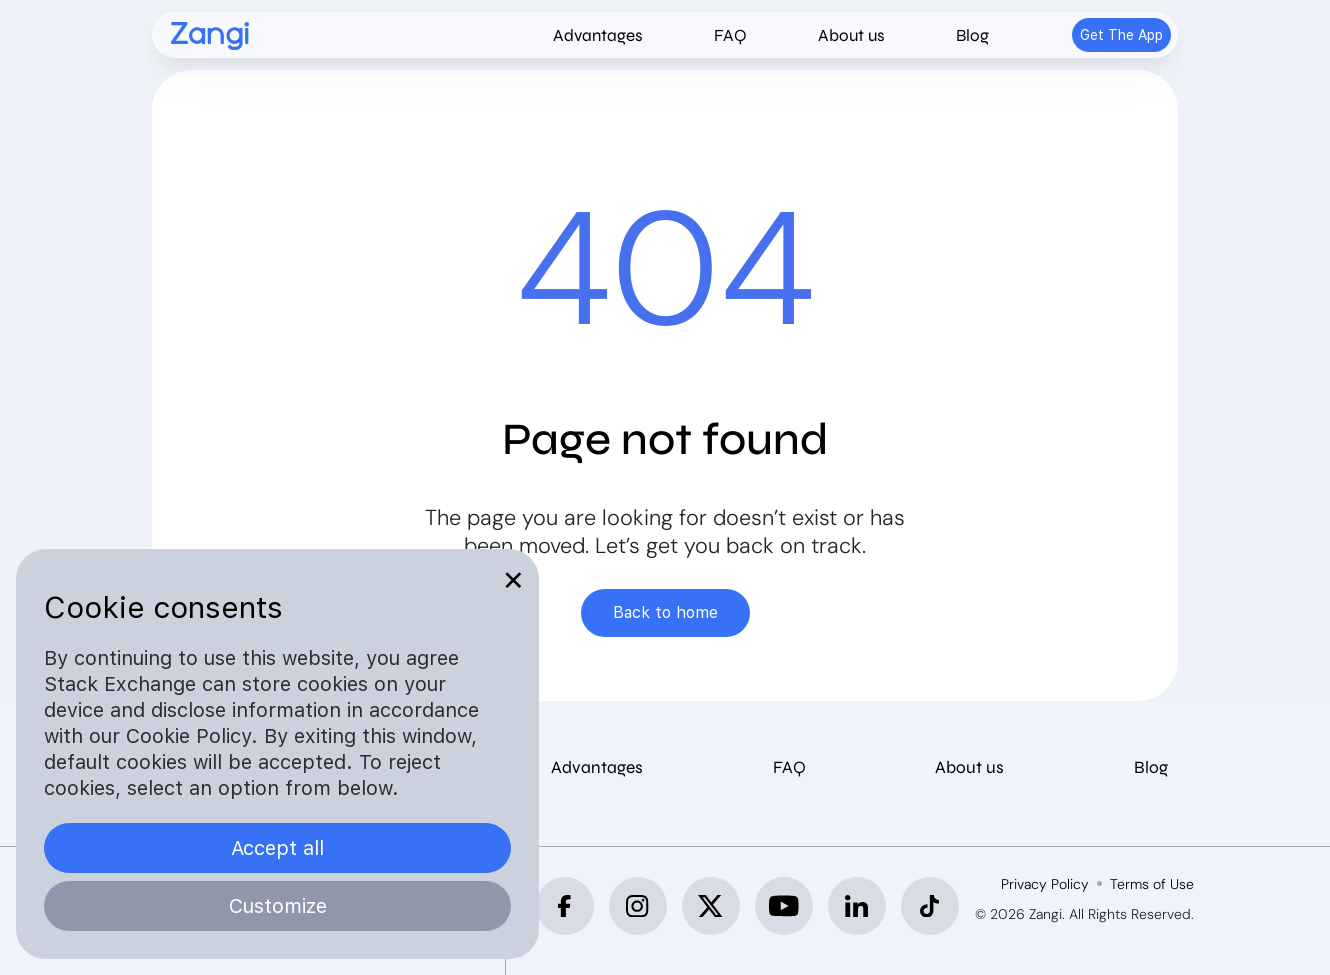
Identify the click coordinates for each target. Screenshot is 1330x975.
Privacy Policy (1045, 884)
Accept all (277, 848)
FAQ (730, 35)
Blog (972, 35)
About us (851, 35)
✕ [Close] (513, 580)
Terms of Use (1152, 884)
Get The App (1121, 35)
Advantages (598, 35)
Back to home (665, 612)
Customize (278, 906)
